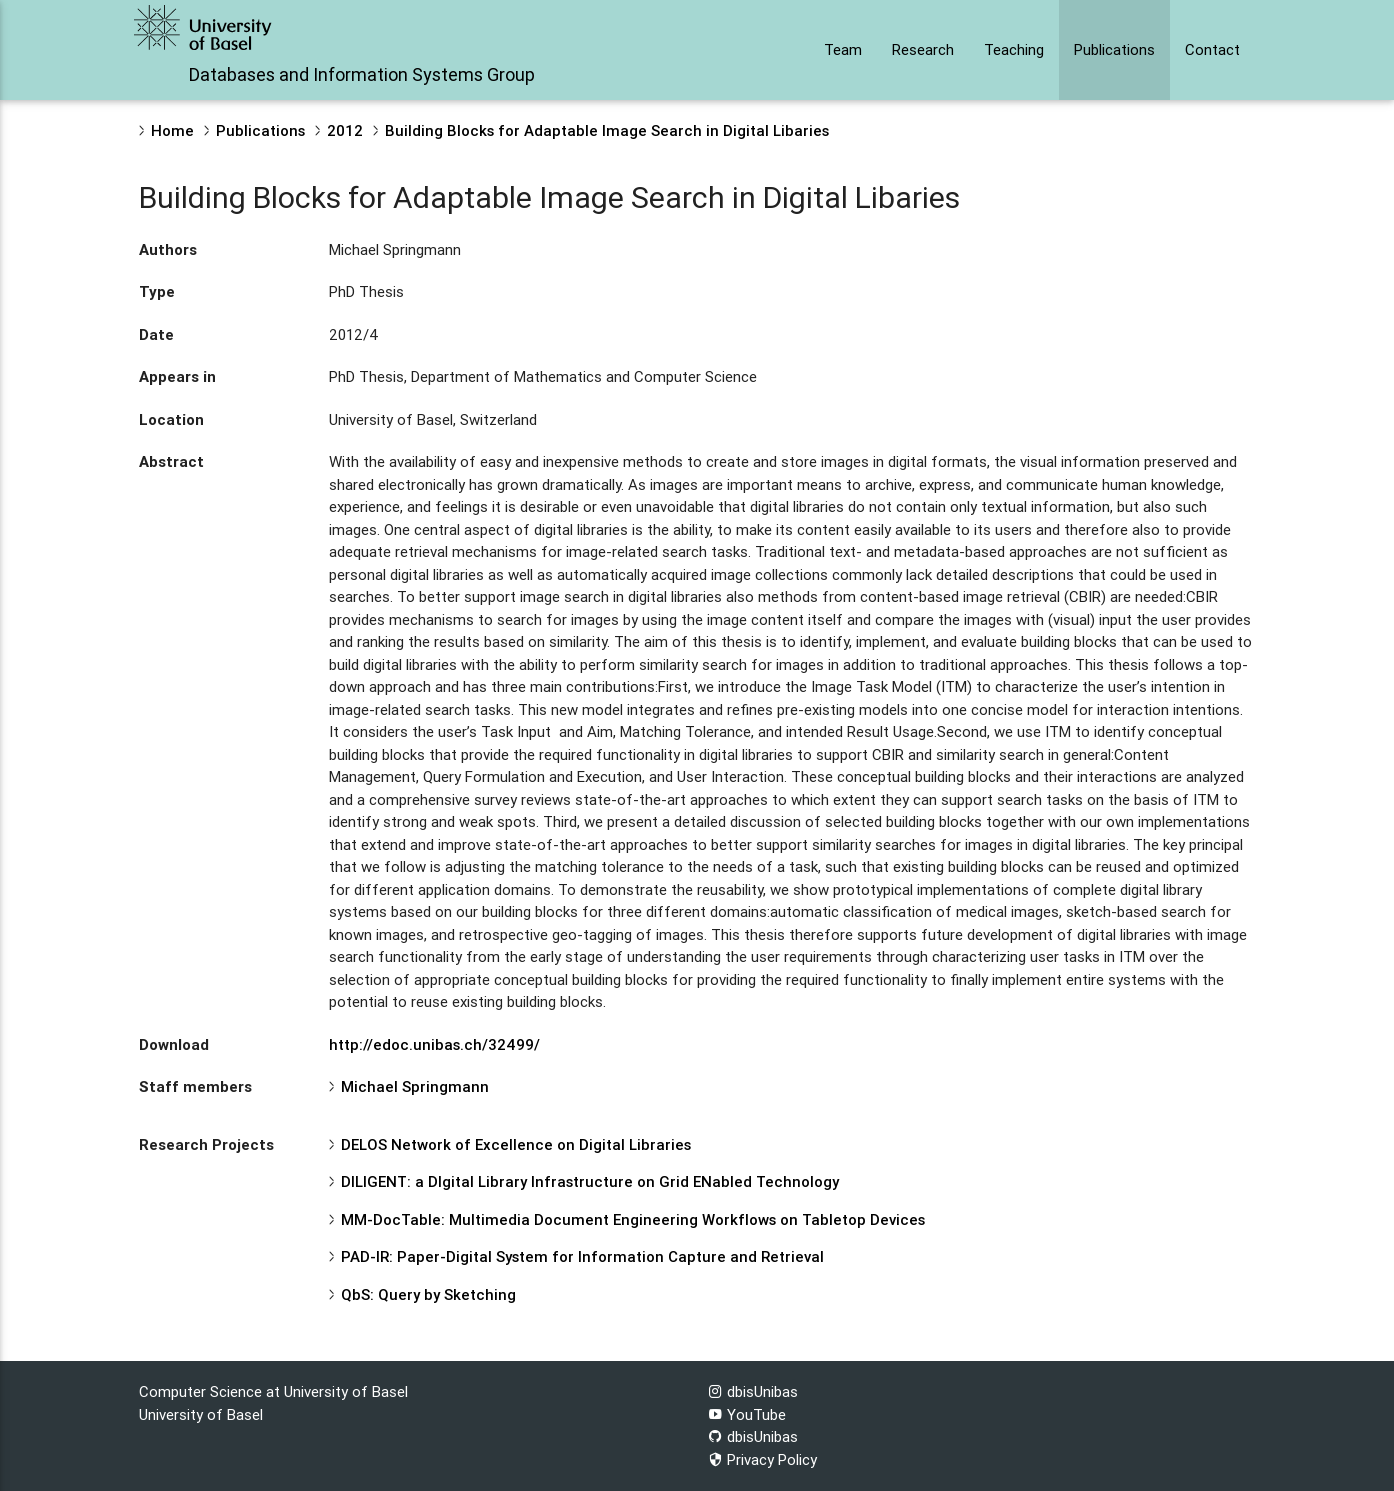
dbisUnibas (753, 1391)
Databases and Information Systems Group (362, 74)
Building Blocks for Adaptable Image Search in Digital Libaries (607, 130)
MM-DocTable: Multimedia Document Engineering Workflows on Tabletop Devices (633, 1219)
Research (923, 49)
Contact (1212, 49)
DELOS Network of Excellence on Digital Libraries (516, 1144)
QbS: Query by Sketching (428, 1294)
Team (843, 49)
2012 (345, 130)
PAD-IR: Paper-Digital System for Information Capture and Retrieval (582, 1256)
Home (172, 130)
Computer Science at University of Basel (273, 1391)
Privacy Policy (762, 1459)
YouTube (747, 1414)
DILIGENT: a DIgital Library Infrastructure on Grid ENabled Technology (590, 1181)
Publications (1114, 49)
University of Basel (201, 1414)
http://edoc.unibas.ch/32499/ (434, 1044)
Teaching (1014, 49)
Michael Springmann (415, 1086)
